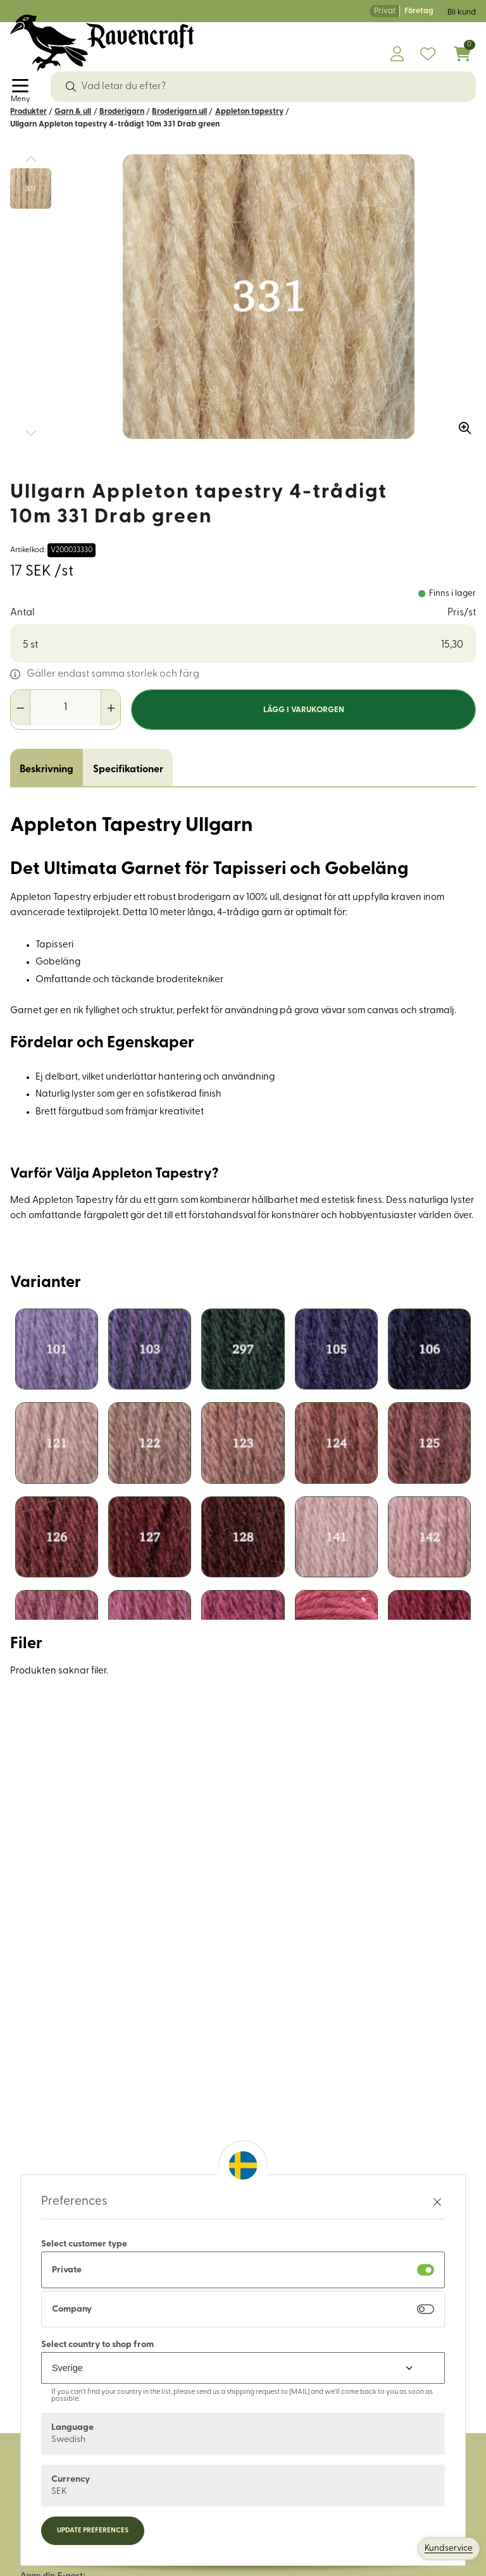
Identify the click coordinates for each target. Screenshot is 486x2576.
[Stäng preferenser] (437, 2202)
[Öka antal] (110, 707)
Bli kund (461, 12)
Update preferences (92, 2530)
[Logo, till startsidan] (102, 43)
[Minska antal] (20, 707)
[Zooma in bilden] (461, 424)
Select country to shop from (97, 2345)
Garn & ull (72, 112)
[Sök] (71, 86)
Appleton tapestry (249, 112)
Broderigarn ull (179, 112)
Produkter (28, 112)
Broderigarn (121, 112)
